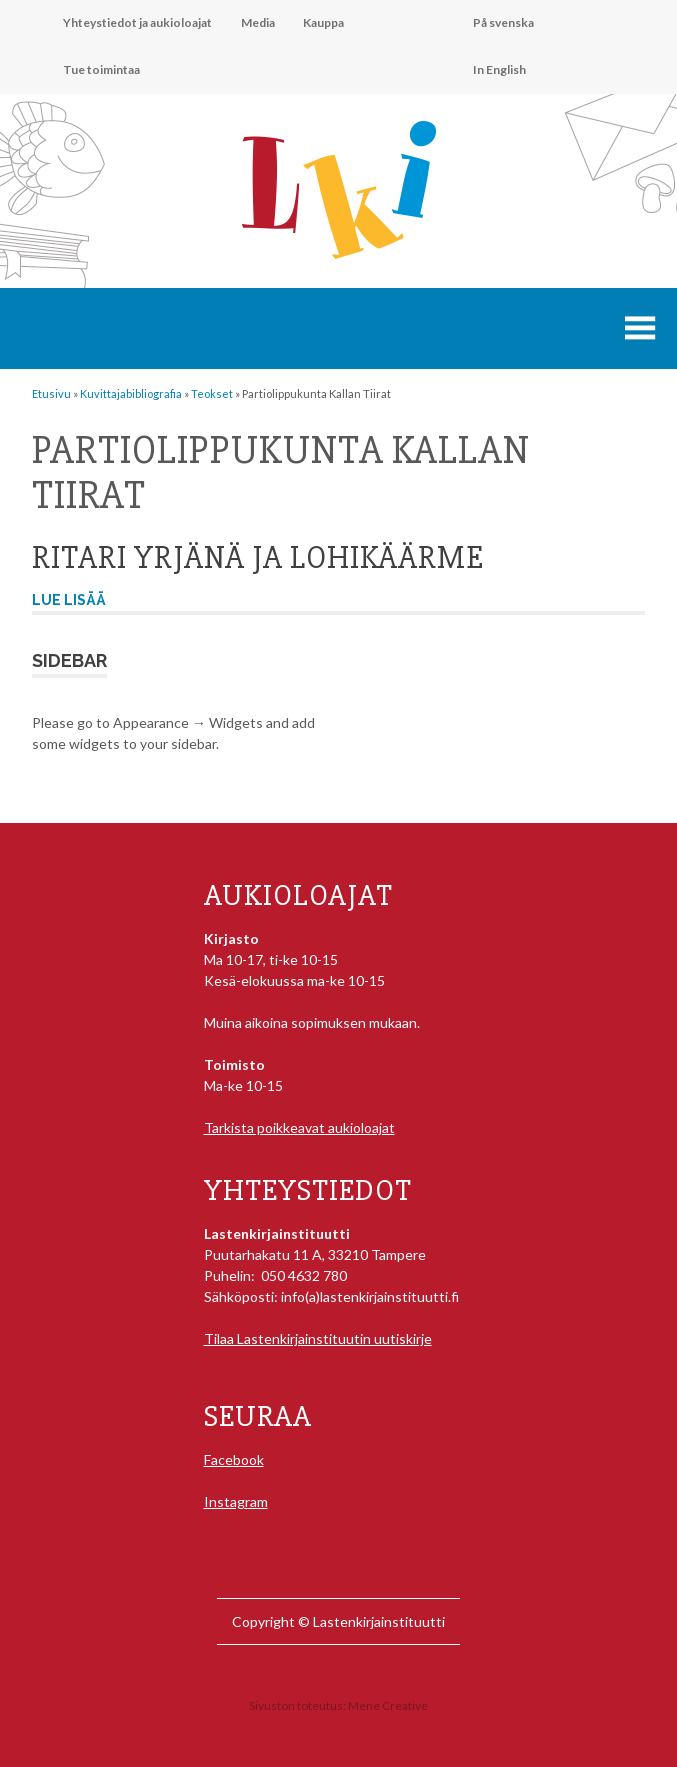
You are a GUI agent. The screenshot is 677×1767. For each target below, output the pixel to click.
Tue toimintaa (101, 69)
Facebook (234, 1459)
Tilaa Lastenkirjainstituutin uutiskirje (318, 1338)
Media (258, 22)
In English (499, 69)
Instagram (236, 1501)
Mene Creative (388, 1705)
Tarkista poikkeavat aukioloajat (299, 1127)
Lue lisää (69, 600)
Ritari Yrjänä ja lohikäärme (258, 557)
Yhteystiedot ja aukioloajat (137, 22)
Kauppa (323, 22)
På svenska (503, 22)
